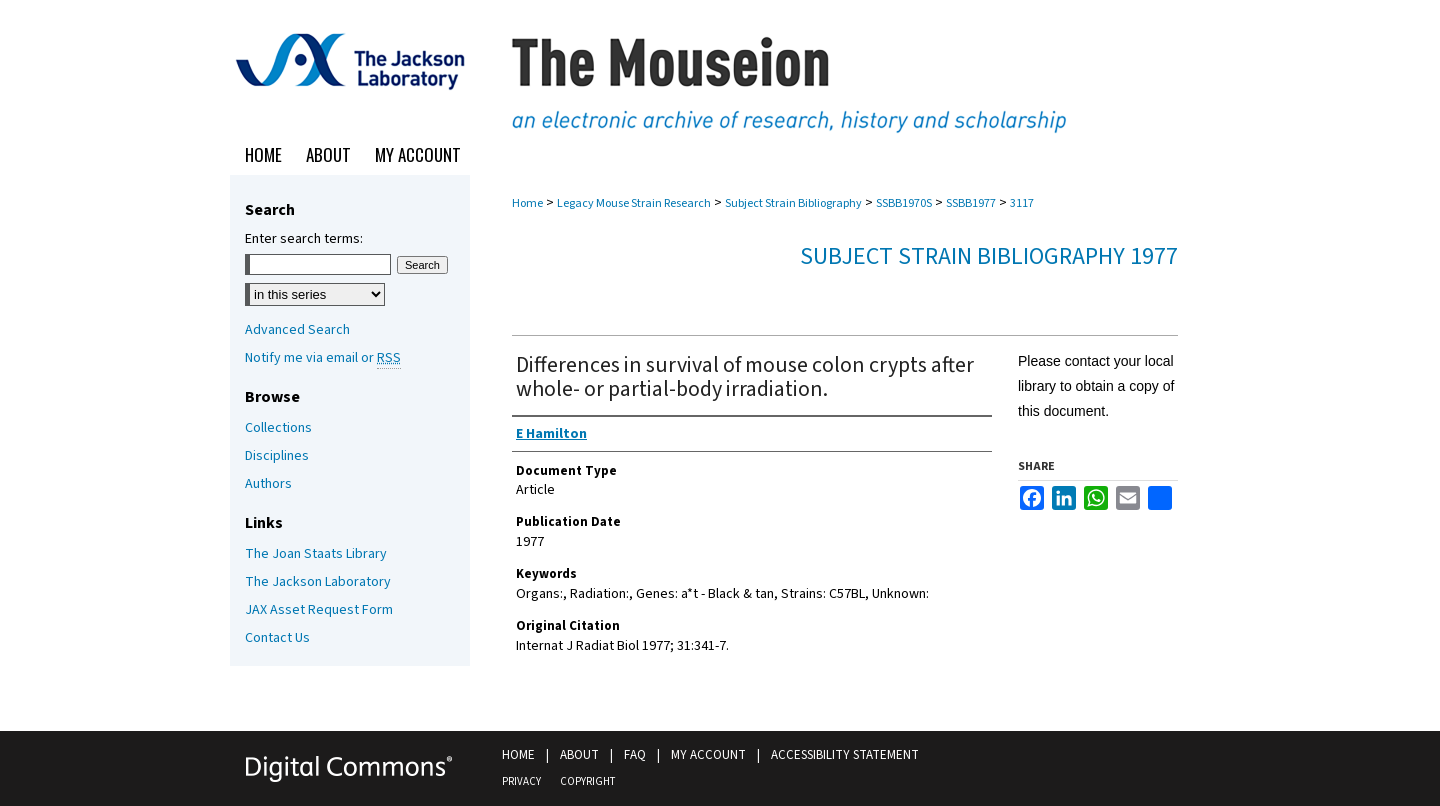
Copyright (587, 781)
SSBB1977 (971, 203)
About (579, 755)
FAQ (635, 755)
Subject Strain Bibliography (793, 203)
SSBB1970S (904, 203)
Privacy (521, 781)
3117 (1022, 203)
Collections (278, 428)
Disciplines (277, 456)
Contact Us (277, 638)
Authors (268, 484)
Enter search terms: (304, 239)
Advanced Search (297, 330)
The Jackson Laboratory (318, 582)
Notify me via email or (323, 358)
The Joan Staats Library (316, 554)
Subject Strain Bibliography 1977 (989, 256)
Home (527, 203)
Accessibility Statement (845, 755)
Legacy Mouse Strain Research (634, 203)
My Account (708, 755)
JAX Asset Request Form (319, 610)
